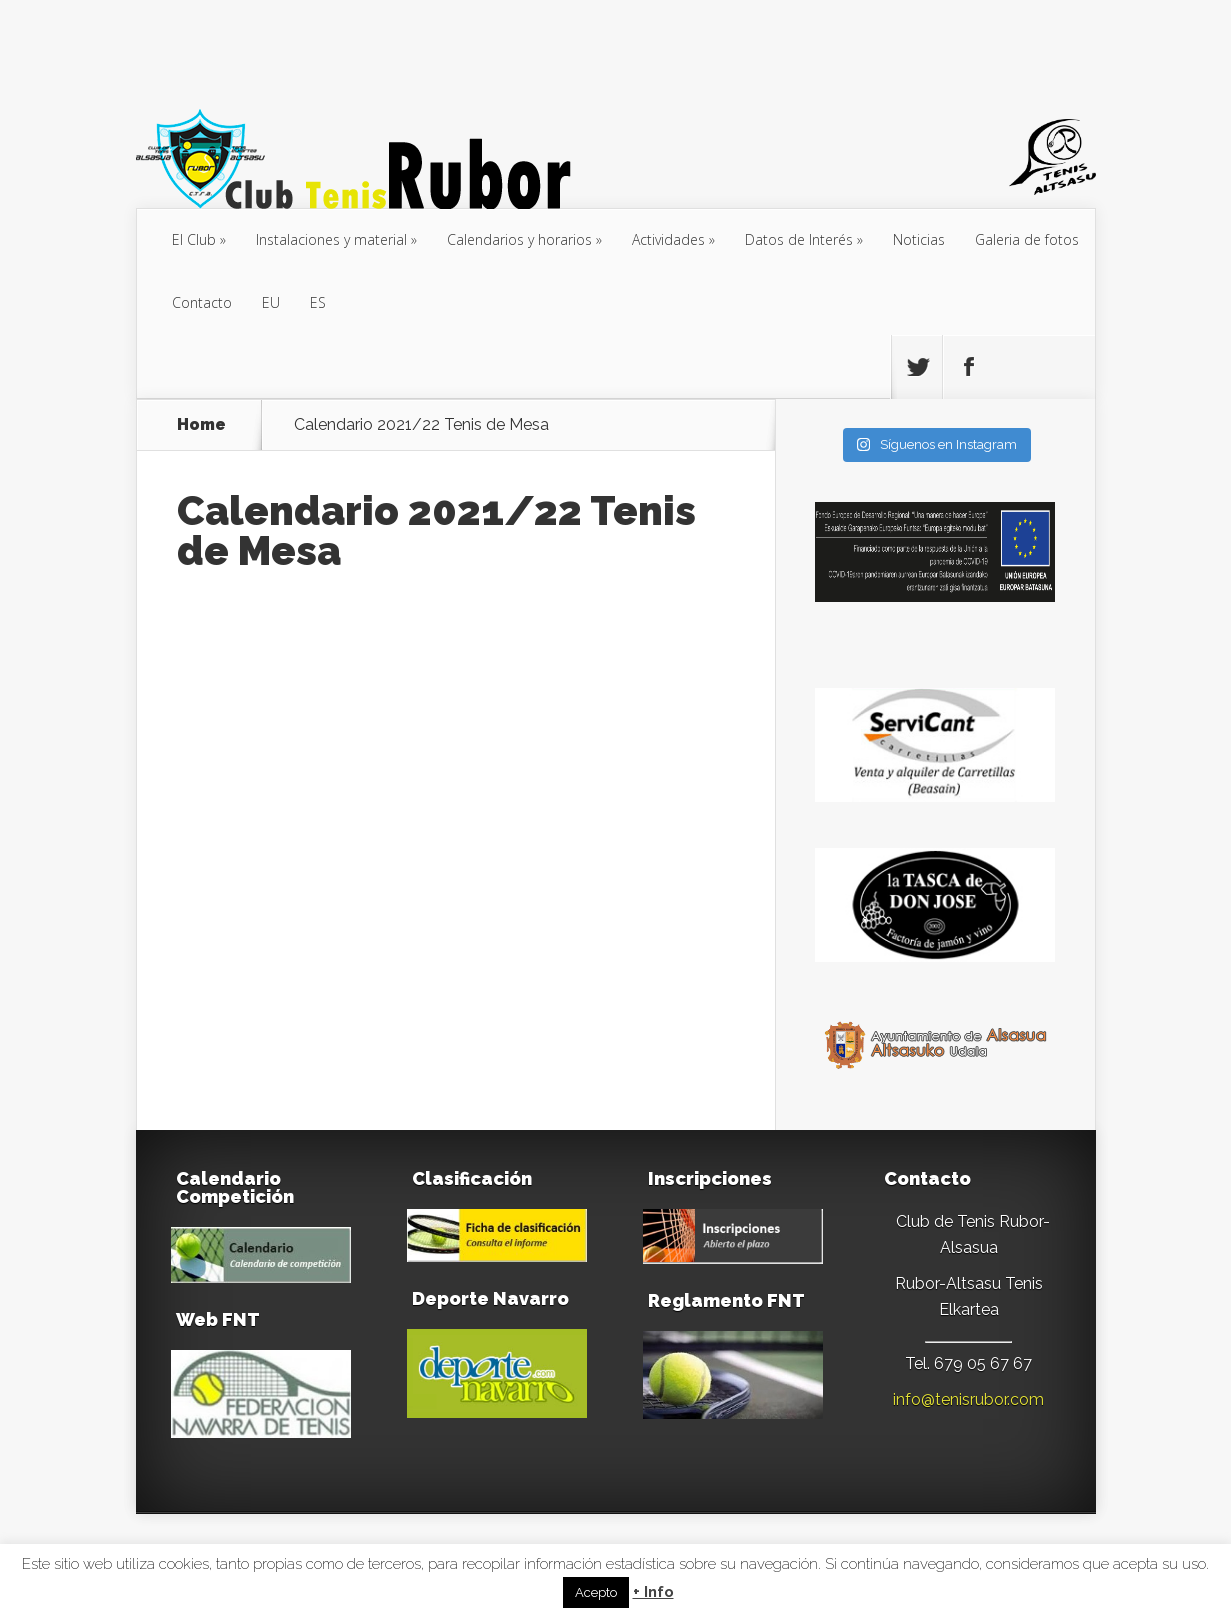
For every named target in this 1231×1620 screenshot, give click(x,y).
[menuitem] (271, 303)
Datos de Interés (799, 239)
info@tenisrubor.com (968, 1399)
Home (201, 425)
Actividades (668, 239)
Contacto (202, 302)
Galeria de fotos (1027, 239)
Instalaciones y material (331, 239)
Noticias (919, 239)
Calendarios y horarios (519, 239)
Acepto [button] (596, 1592)
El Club (194, 239)
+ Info (653, 1592)
